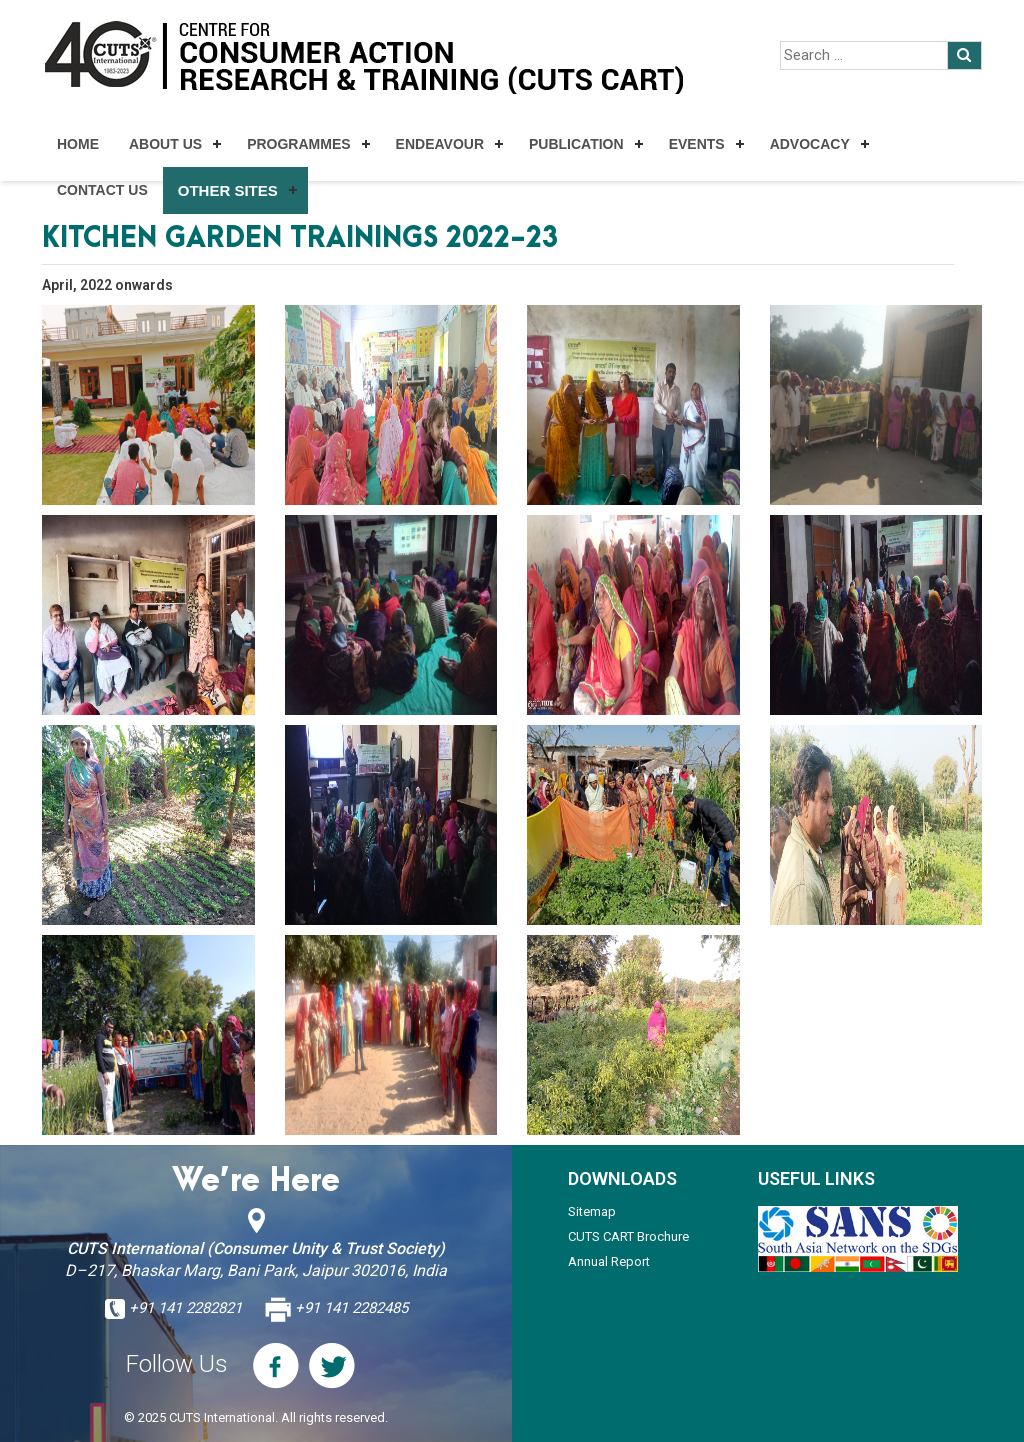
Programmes (298, 144)
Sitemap (592, 1211)
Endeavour (440, 144)
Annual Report (609, 1261)
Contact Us (102, 190)
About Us (165, 144)
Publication (576, 144)
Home (78, 144)
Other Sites (228, 190)
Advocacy (810, 144)
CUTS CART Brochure (628, 1236)
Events (697, 144)
